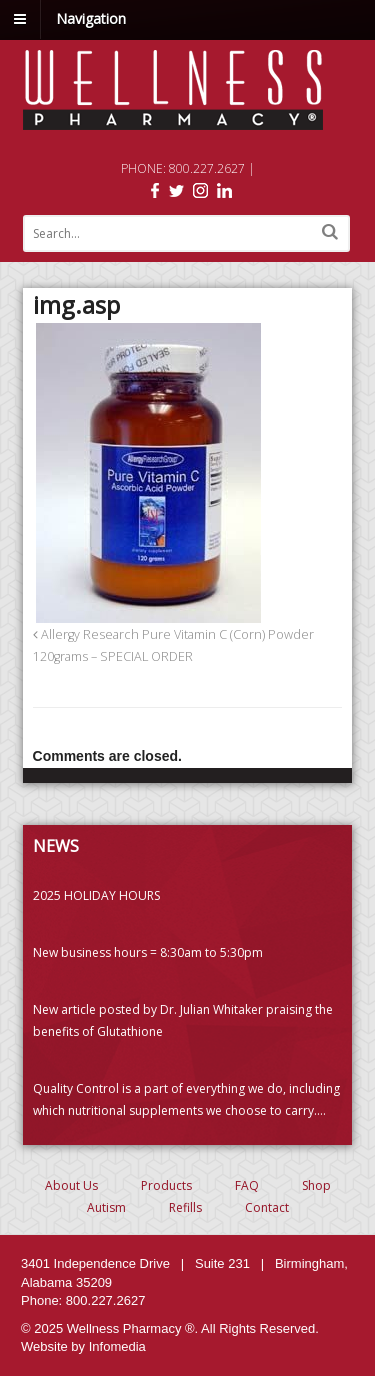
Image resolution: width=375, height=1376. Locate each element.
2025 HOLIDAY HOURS (96, 895)
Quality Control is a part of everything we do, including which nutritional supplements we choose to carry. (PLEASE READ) (186, 1101)
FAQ (247, 1185)
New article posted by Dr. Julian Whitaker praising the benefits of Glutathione (183, 1020)
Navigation (91, 18)
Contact (267, 1207)
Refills (185, 1207)
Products (166, 1185)
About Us (71, 1185)
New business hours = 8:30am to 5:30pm (148, 952)
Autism (106, 1207)
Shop (316, 1185)
